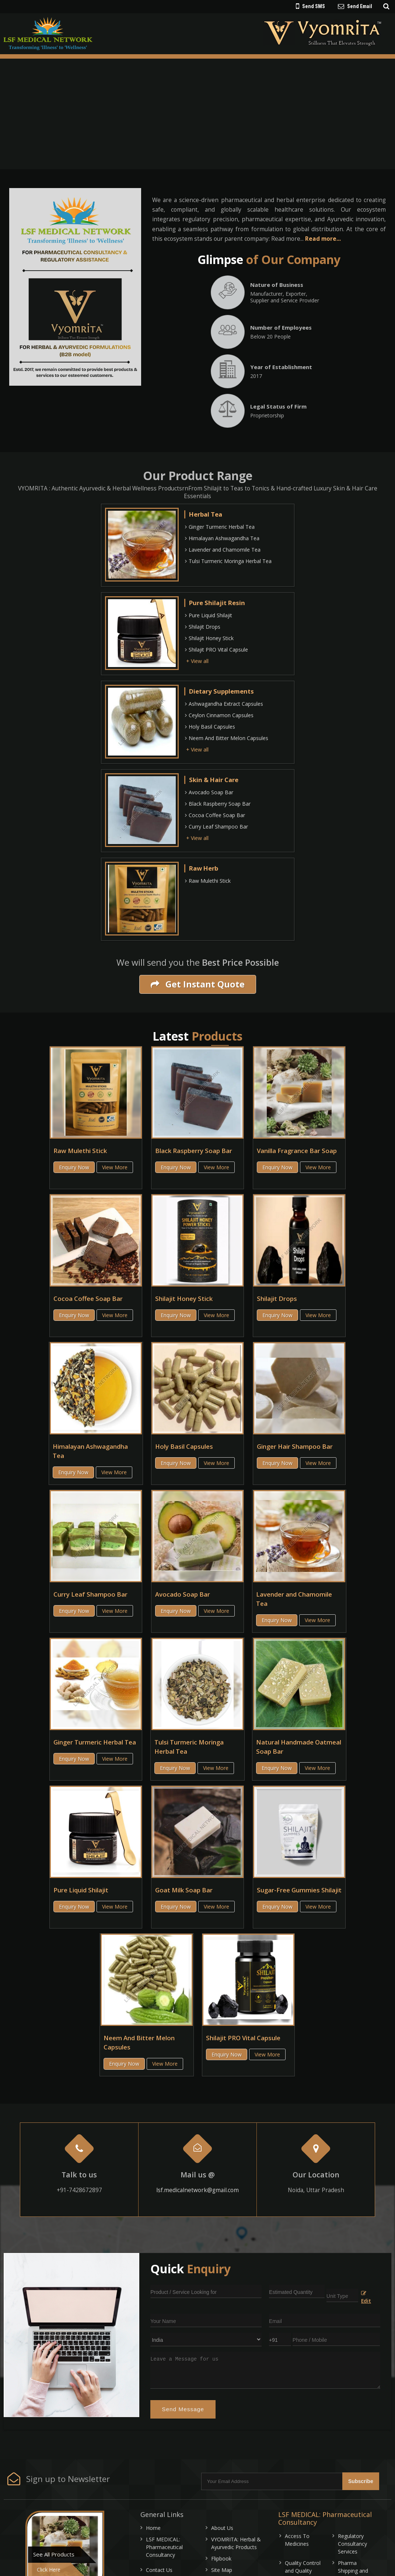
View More (114, 1167)
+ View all (197, 660)
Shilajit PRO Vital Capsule (216, 649)
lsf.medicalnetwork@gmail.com (197, 2190)
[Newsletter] (272, 2481)
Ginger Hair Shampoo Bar (295, 1446)
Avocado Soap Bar (209, 792)
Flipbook (221, 2558)
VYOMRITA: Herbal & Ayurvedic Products (236, 2543)
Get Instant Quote (198, 984)
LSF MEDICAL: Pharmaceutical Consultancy (164, 2547)
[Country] (206, 2339)
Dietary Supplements (221, 691)
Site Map (221, 2569)
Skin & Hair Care (213, 779)
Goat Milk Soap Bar (184, 1890)
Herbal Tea (205, 514)
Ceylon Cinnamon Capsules (219, 715)
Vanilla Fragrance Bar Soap (297, 1150)
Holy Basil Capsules (210, 726)
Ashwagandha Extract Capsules (224, 704)
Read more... (323, 239)
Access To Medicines (297, 2539)
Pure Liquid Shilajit (208, 615)
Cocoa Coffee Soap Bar (215, 815)
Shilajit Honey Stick (209, 638)
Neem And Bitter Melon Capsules (226, 738)
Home (153, 2527)
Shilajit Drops (202, 627)
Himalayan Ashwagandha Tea (222, 538)
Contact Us (159, 2569)
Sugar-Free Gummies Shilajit (299, 1890)
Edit (366, 2297)
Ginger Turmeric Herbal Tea (220, 527)
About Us (222, 2527)
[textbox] (342, 2295)
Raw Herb (203, 868)
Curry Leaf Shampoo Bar (216, 826)
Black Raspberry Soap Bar (218, 804)
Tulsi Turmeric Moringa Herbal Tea (228, 561)
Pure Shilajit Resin (217, 602)
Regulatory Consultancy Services (352, 2543)
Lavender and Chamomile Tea (223, 549)
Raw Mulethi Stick (208, 881)
